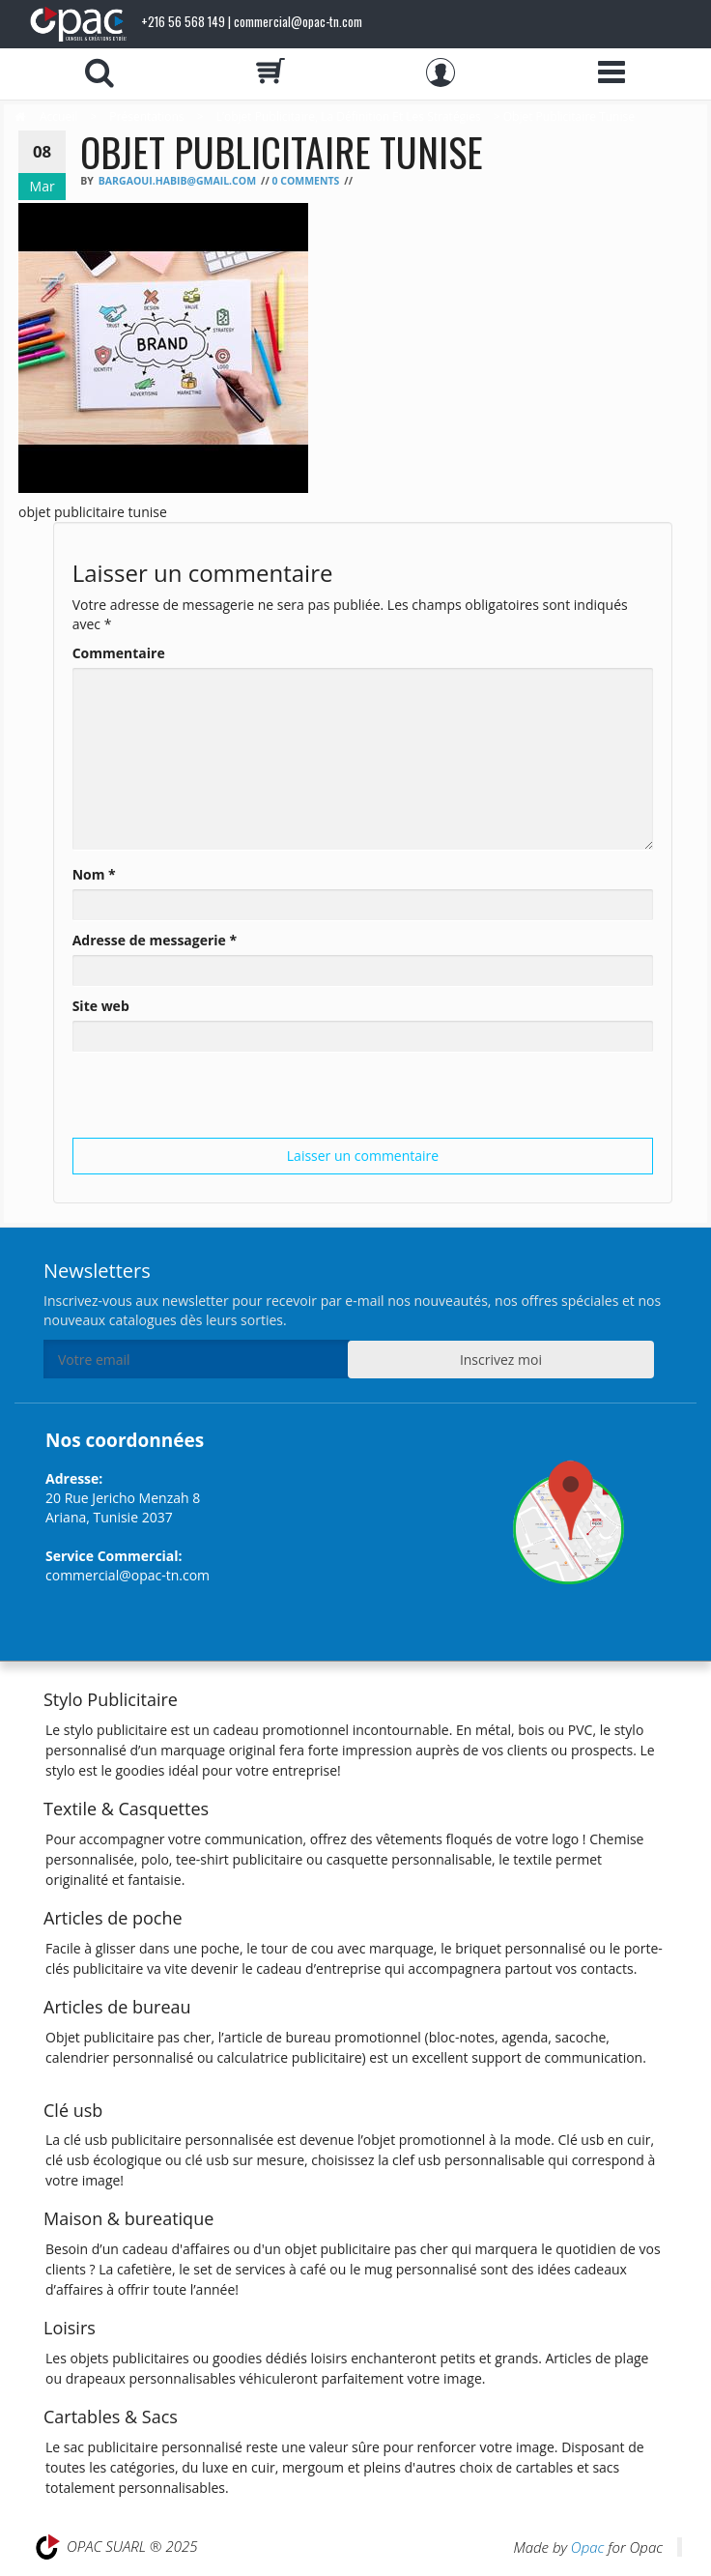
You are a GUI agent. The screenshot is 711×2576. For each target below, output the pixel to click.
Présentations (146, 116)
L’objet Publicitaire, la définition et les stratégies (348, 116)
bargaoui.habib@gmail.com (177, 181)
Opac (587, 2547)
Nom (94, 874)
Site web (100, 1006)
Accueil (58, 116)
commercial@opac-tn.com (127, 1575)
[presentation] (219, 1100)
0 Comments (305, 181)
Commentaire (118, 653)
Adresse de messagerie (155, 940)
